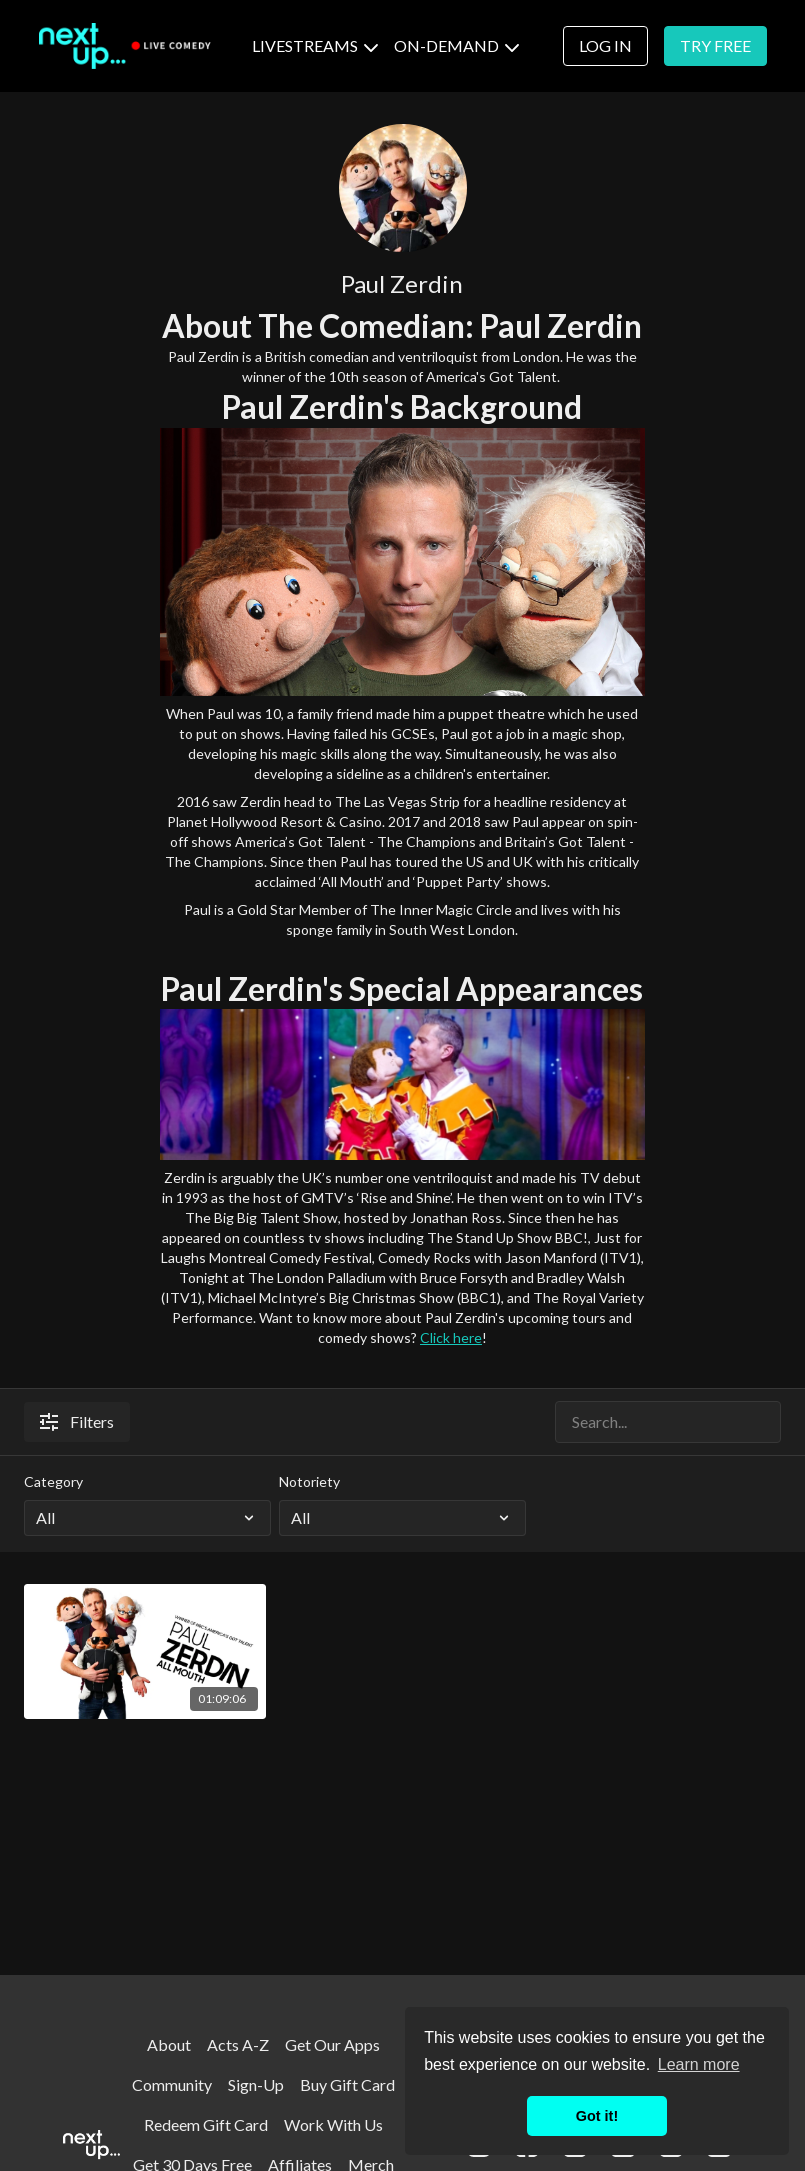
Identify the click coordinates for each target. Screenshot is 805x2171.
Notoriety (309, 1481)
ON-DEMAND (456, 45)
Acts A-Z (238, 2044)
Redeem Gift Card (206, 2124)
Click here (451, 1337)
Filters (77, 1421)
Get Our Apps (332, 2044)
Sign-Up (256, 2084)
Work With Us (333, 2124)
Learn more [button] (699, 2064)
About (169, 2044)
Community (172, 2084)
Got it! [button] (597, 2116)
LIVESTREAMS (315, 45)
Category (53, 1481)
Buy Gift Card (347, 2084)
